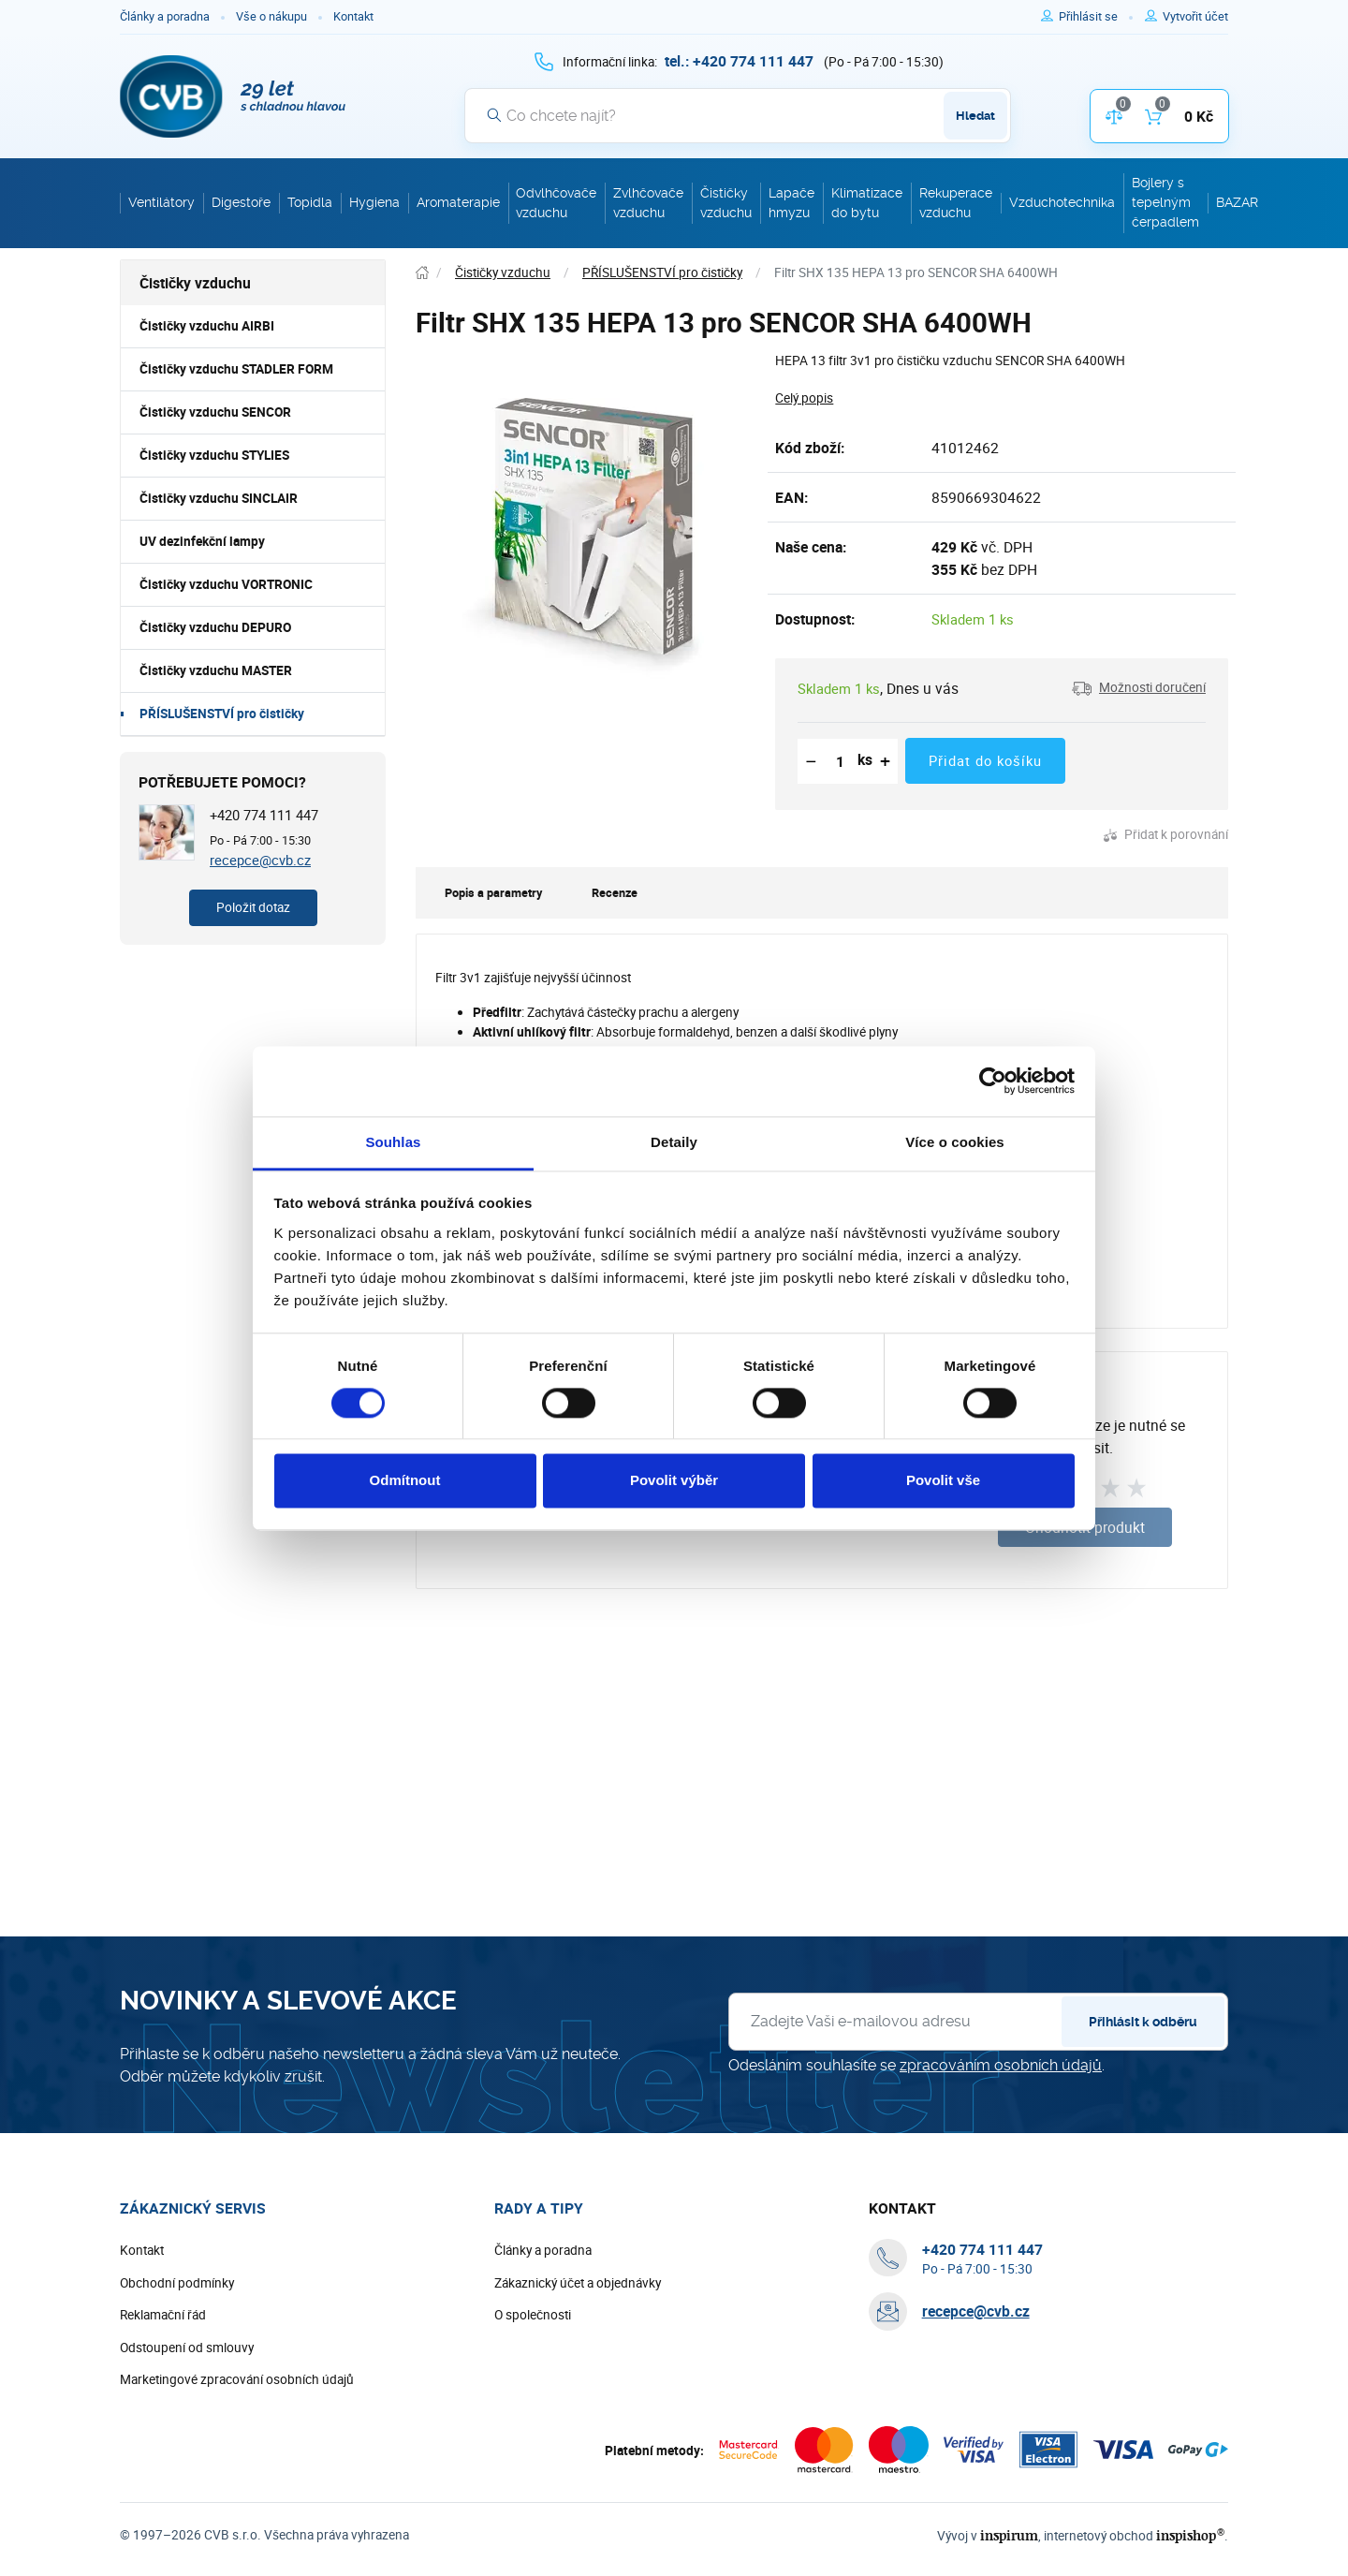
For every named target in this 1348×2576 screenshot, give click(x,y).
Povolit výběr (674, 1481)
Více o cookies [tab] (954, 1142)
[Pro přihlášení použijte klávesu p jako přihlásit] (1096, 16)
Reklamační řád (163, 2314)
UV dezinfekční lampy (202, 541)
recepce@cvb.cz (260, 859)
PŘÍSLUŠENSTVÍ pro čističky (221, 713)
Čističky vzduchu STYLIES (214, 455)
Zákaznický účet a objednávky (577, 2282)
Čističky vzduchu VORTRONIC (226, 584)
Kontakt (353, 16)
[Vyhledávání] (737, 115)
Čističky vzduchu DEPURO (215, 627)
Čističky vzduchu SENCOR (215, 412)
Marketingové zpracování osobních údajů (237, 2379)
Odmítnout (405, 1481)
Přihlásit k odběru (1143, 2021)
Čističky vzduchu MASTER (215, 670)
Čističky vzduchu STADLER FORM (236, 369)
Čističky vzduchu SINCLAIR (218, 498)
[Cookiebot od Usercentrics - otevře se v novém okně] (993, 1081)
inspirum (1009, 2535)
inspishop (1190, 2535)
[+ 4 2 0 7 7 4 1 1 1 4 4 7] (739, 61)
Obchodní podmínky (177, 2282)
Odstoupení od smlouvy (187, 2347)
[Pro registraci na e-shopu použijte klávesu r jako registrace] (1195, 16)
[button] (1139, 688)
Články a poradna (165, 16)
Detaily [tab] (674, 1142)
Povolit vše (943, 1481)
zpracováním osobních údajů (1001, 2065)
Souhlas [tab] (392, 1142)
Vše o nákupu (271, 16)
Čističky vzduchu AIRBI (206, 325)
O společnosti (532, 2314)
